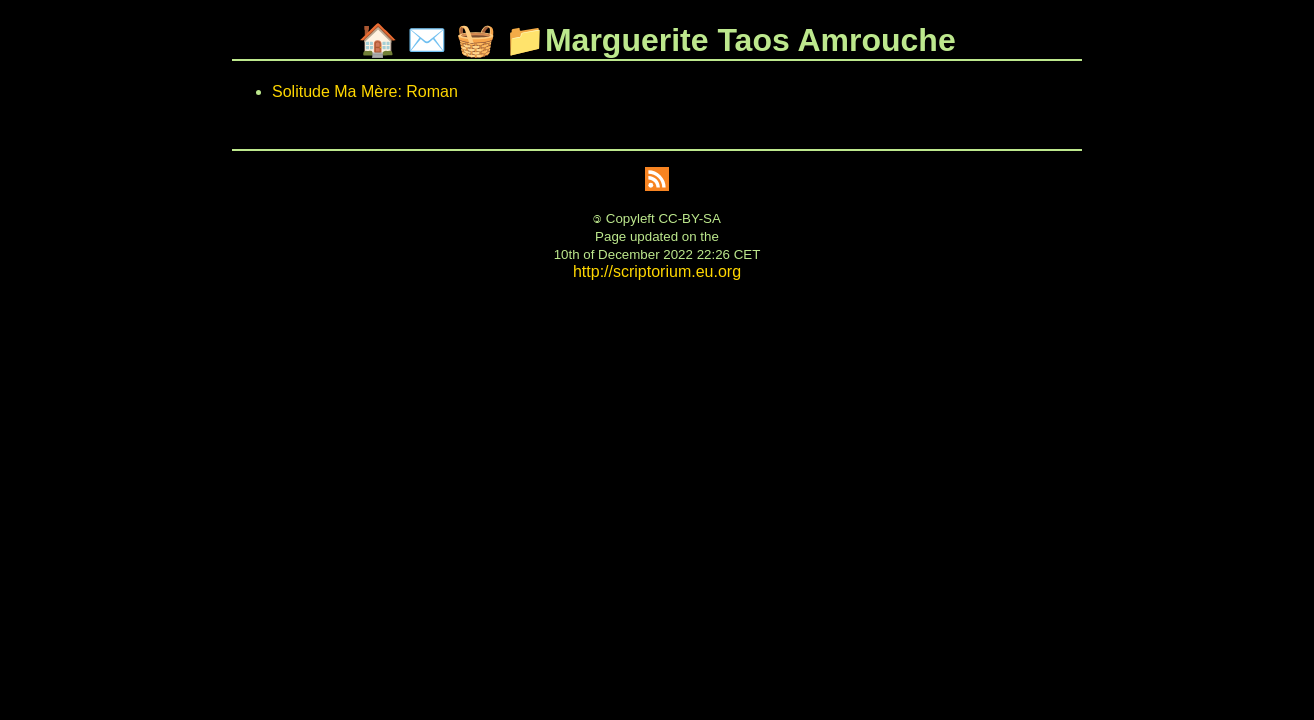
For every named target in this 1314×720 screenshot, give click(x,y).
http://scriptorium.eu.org (657, 271)
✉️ (427, 40)
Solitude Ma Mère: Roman (365, 91)
